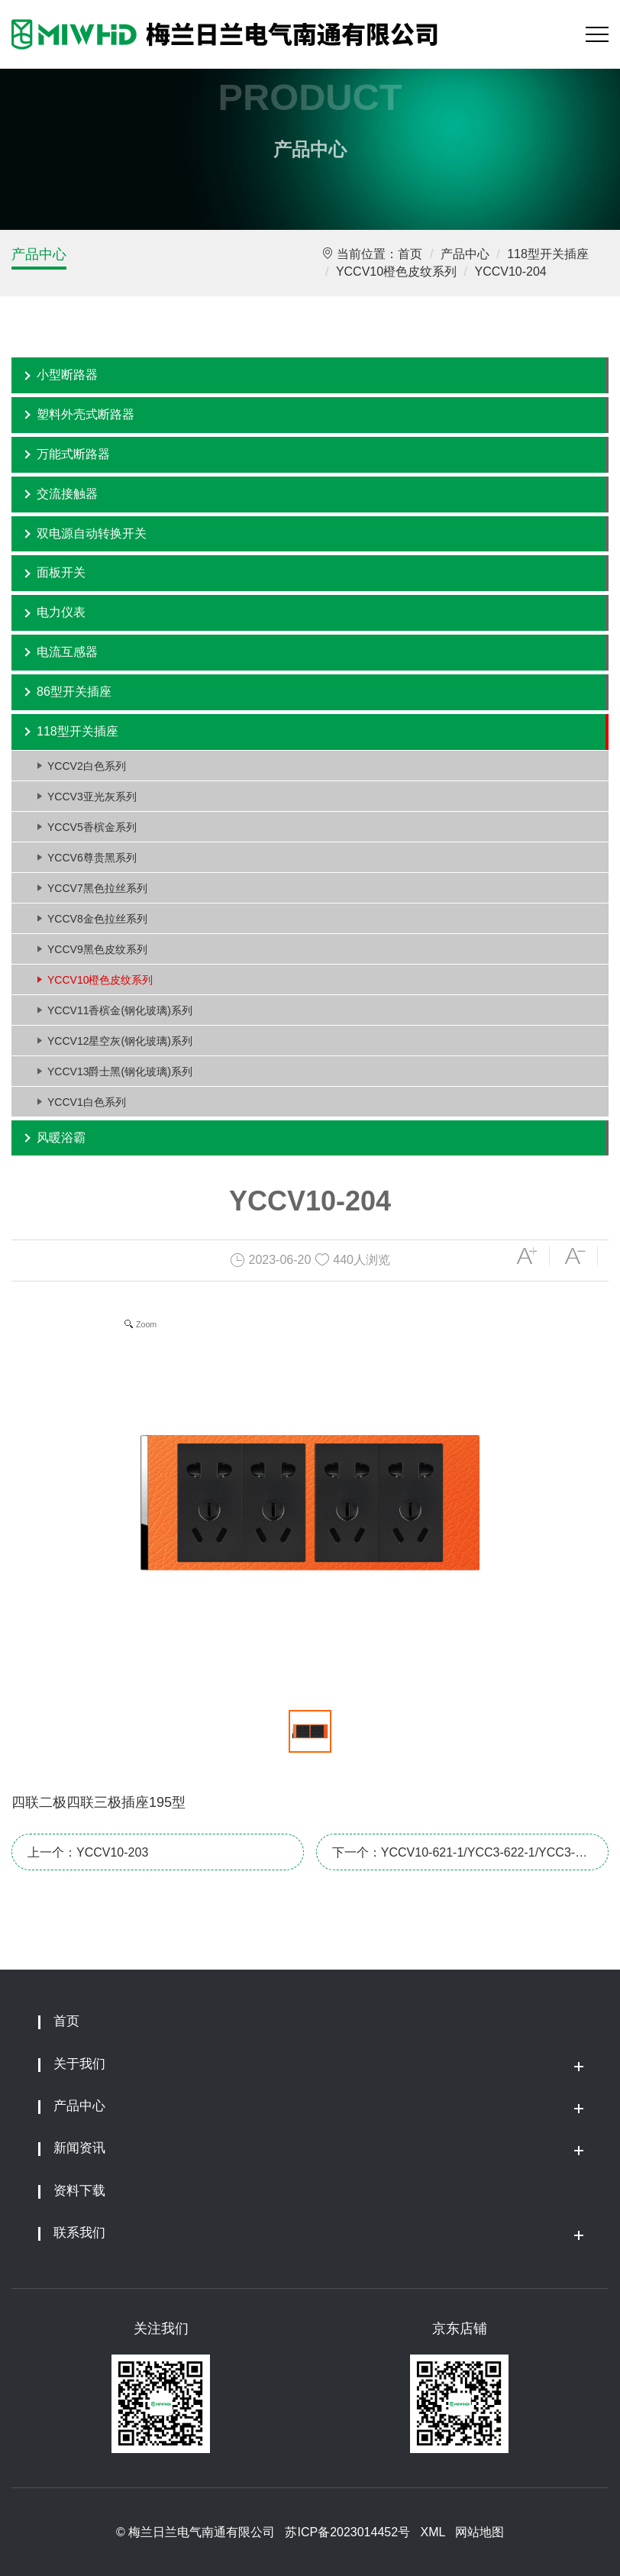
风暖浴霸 (61, 1137)
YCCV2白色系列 (86, 766)
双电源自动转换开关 (92, 533)
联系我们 (79, 2232)
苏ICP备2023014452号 (347, 2532)
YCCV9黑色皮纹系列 (97, 949)
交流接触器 (67, 493)
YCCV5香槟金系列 (92, 827)
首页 (410, 253)
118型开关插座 (548, 253)
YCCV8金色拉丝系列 (97, 919)
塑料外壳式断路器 (85, 414)
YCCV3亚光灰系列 (92, 796)
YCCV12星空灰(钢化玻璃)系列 (119, 1041)
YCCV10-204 (510, 271)
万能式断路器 (73, 454)
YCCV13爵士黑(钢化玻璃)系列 (119, 1071)
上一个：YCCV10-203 (87, 1852)
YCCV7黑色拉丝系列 (97, 888)
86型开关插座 (74, 691)
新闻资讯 (79, 2148)
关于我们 (79, 2064)
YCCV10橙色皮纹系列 (396, 271)
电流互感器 (67, 651)
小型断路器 (67, 374)
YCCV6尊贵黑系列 (92, 858)
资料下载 (79, 2190)
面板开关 (61, 572)
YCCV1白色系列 (86, 1102)
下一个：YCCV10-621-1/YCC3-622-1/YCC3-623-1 (453, 1858)
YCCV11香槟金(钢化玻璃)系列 (119, 1010)
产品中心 (38, 254)
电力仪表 (61, 612)
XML (432, 2532)
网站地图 (479, 2532)
